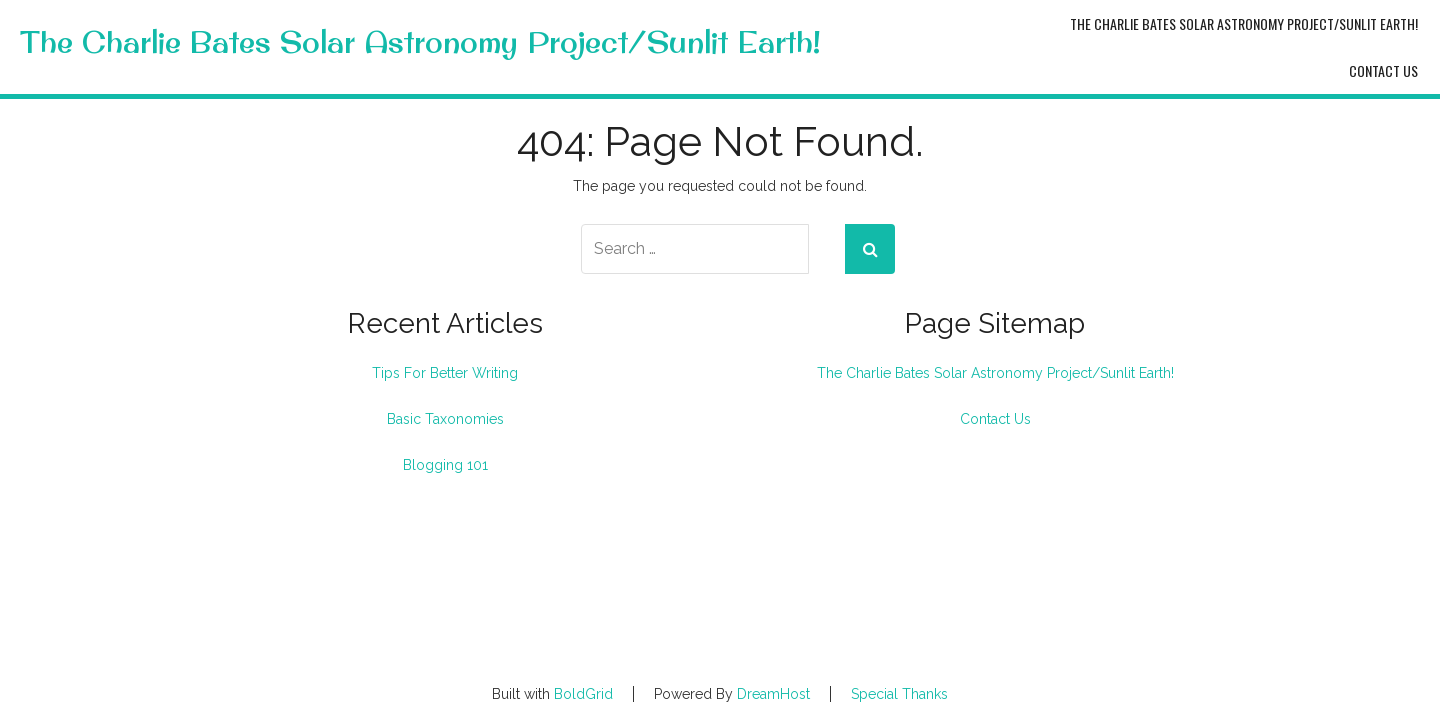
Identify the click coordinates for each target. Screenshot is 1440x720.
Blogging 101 (445, 465)
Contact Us (1383, 70)
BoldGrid (583, 694)
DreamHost (773, 694)
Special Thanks (899, 694)
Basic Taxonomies (445, 419)
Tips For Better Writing (445, 373)
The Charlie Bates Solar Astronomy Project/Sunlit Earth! (420, 42)
